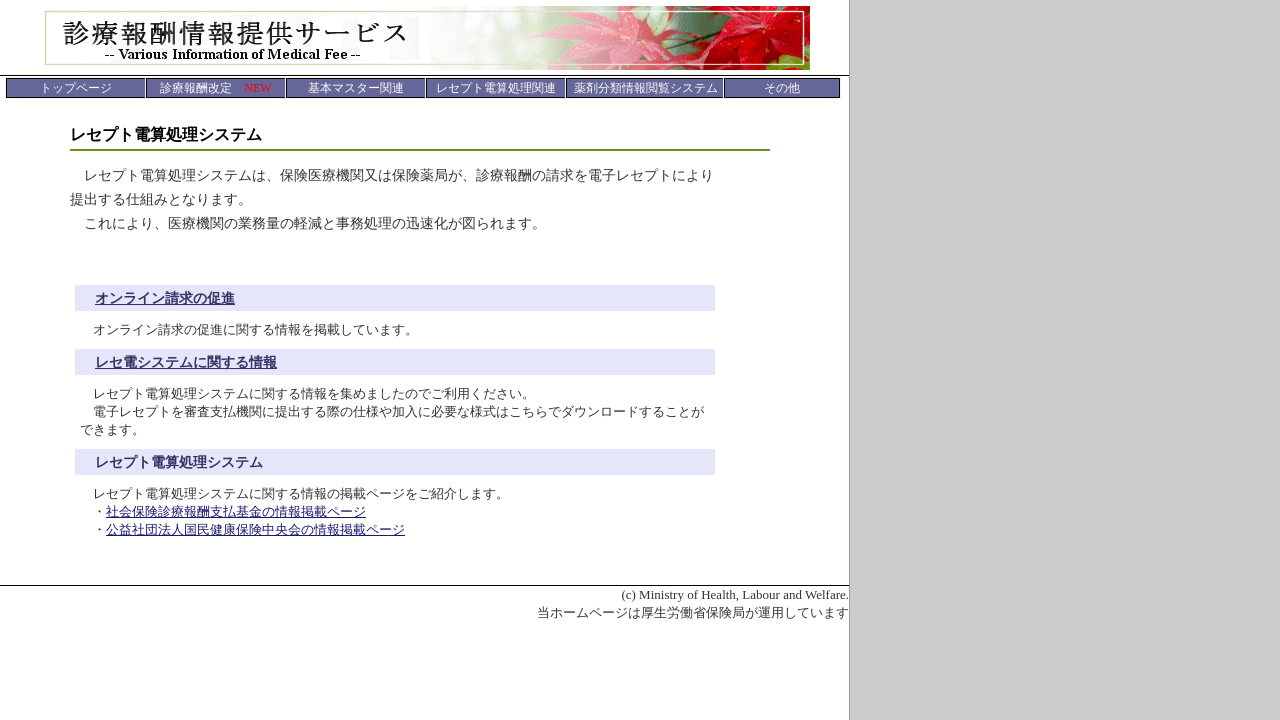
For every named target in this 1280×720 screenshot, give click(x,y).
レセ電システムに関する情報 (186, 362)
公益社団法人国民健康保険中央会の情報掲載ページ (255, 529)
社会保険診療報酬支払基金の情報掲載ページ (236, 511)
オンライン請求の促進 (165, 298)
